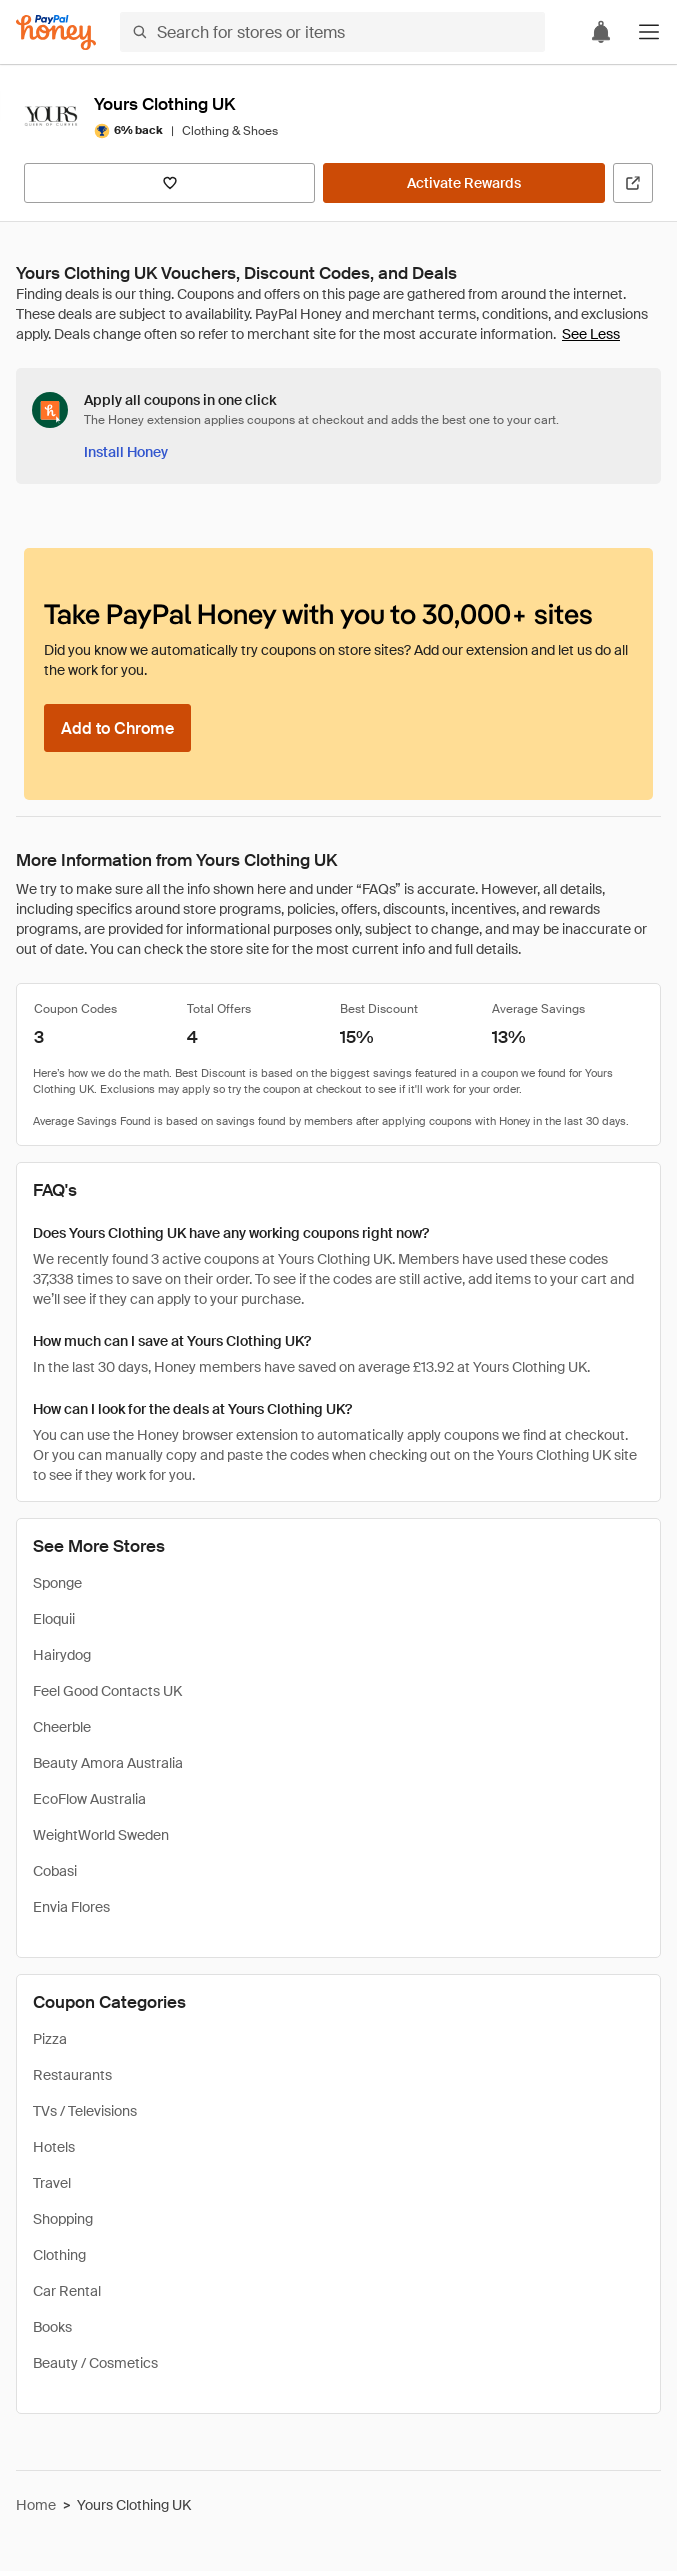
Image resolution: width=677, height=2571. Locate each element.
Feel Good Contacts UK (107, 1691)
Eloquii (54, 1619)
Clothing (59, 2255)
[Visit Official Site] (633, 183)
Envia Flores (71, 1907)
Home (36, 2505)
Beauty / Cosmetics (95, 2363)
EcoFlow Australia (89, 1799)
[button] (649, 32)
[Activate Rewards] (464, 183)
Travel (52, 2183)
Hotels (54, 2147)
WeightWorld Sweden (101, 1835)
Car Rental (67, 2291)
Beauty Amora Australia (108, 1763)
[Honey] (56, 32)
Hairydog (62, 1655)
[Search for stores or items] (332, 32)
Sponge (57, 1583)
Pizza (50, 2039)
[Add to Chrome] (117, 728)
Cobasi (55, 1871)
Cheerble (62, 1727)
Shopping (63, 2219)
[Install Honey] (126, 452)
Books (52, 2327)
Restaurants (72, 2075)
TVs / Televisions (85, 2111)
